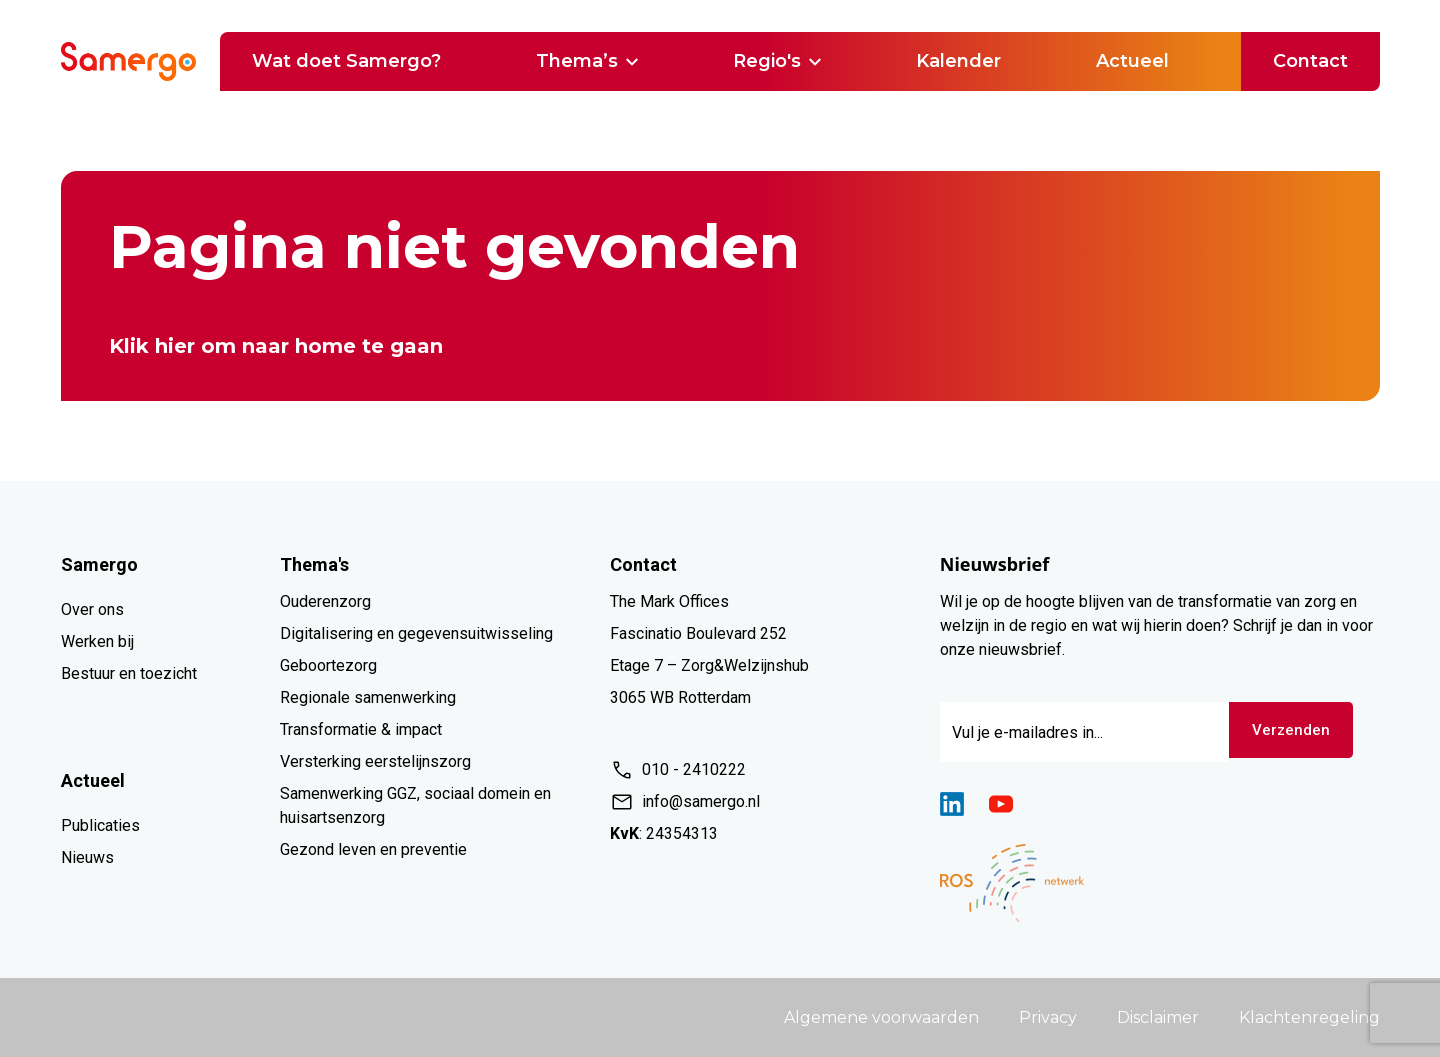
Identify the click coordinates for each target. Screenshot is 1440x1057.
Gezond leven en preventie (373, 849)
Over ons (92, 609)
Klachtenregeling (1309, 1017)
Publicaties (100, 825)
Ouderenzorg (325, 601)
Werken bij (97, 641)
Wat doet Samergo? (346, 61)
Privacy (1048, 1017)
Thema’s (587, 61)
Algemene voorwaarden (881, 1017)
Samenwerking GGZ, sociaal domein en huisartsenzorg (415, 805)
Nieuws (87, 857)
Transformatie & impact (361, 729)
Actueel (1132, 61)
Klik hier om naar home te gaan (276, 346)
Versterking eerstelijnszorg (375, 761)
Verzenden (1295, 731)
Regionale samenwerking (368, 697)
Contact (1310, 61)
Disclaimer (1158, 1017)
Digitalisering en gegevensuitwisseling (416, 633)
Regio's (777, 61)
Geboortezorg (328, 665)
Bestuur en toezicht (129, 673)
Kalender (958, 61)
